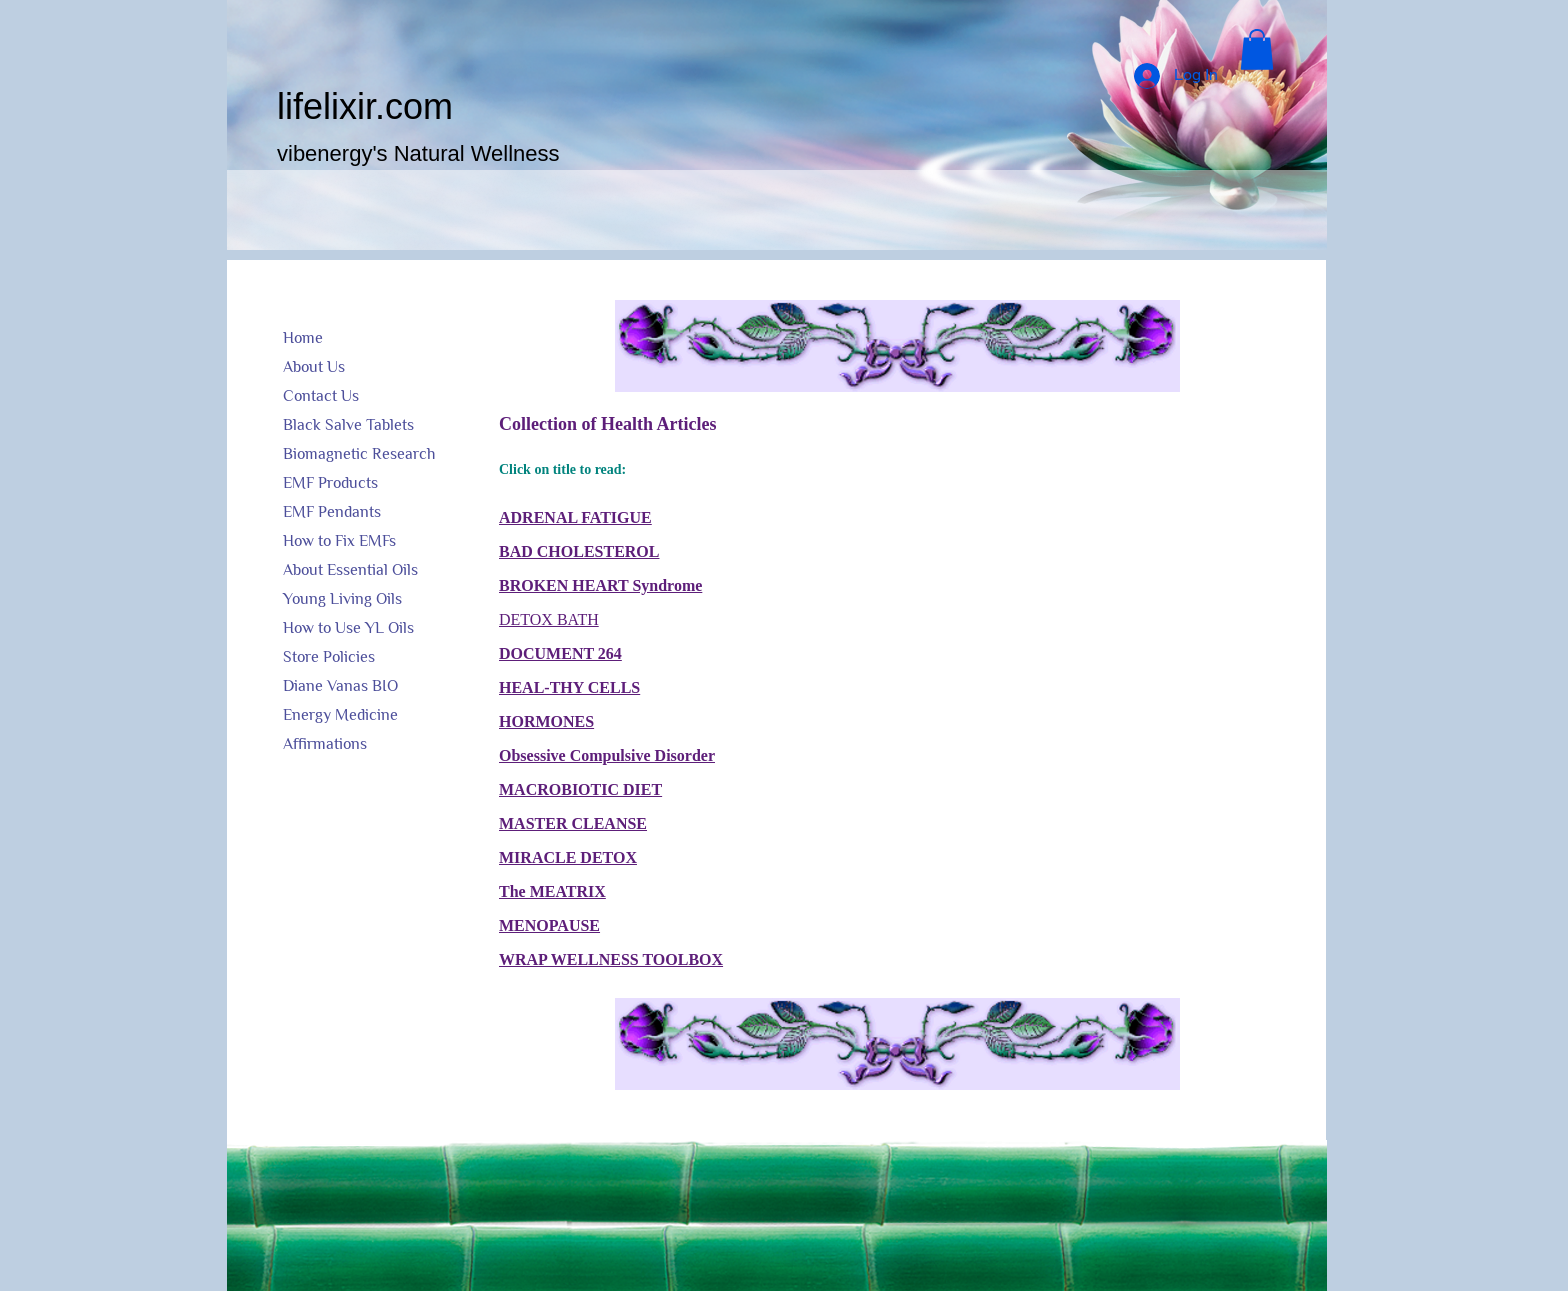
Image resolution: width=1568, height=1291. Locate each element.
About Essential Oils (350, 570)
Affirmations (325, 744)
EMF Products (330, 483)
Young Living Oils (342, 599)
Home (303, 338)
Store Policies (329, 657)
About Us (314, 367)
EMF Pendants (332, 512)
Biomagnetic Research (359, 454)
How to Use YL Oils (348, 628)
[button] (1257, 49)
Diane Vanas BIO (340, 686)
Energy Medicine (340, 715)
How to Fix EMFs (339, 541)
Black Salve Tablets (348, 425)
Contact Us (321, 396)
